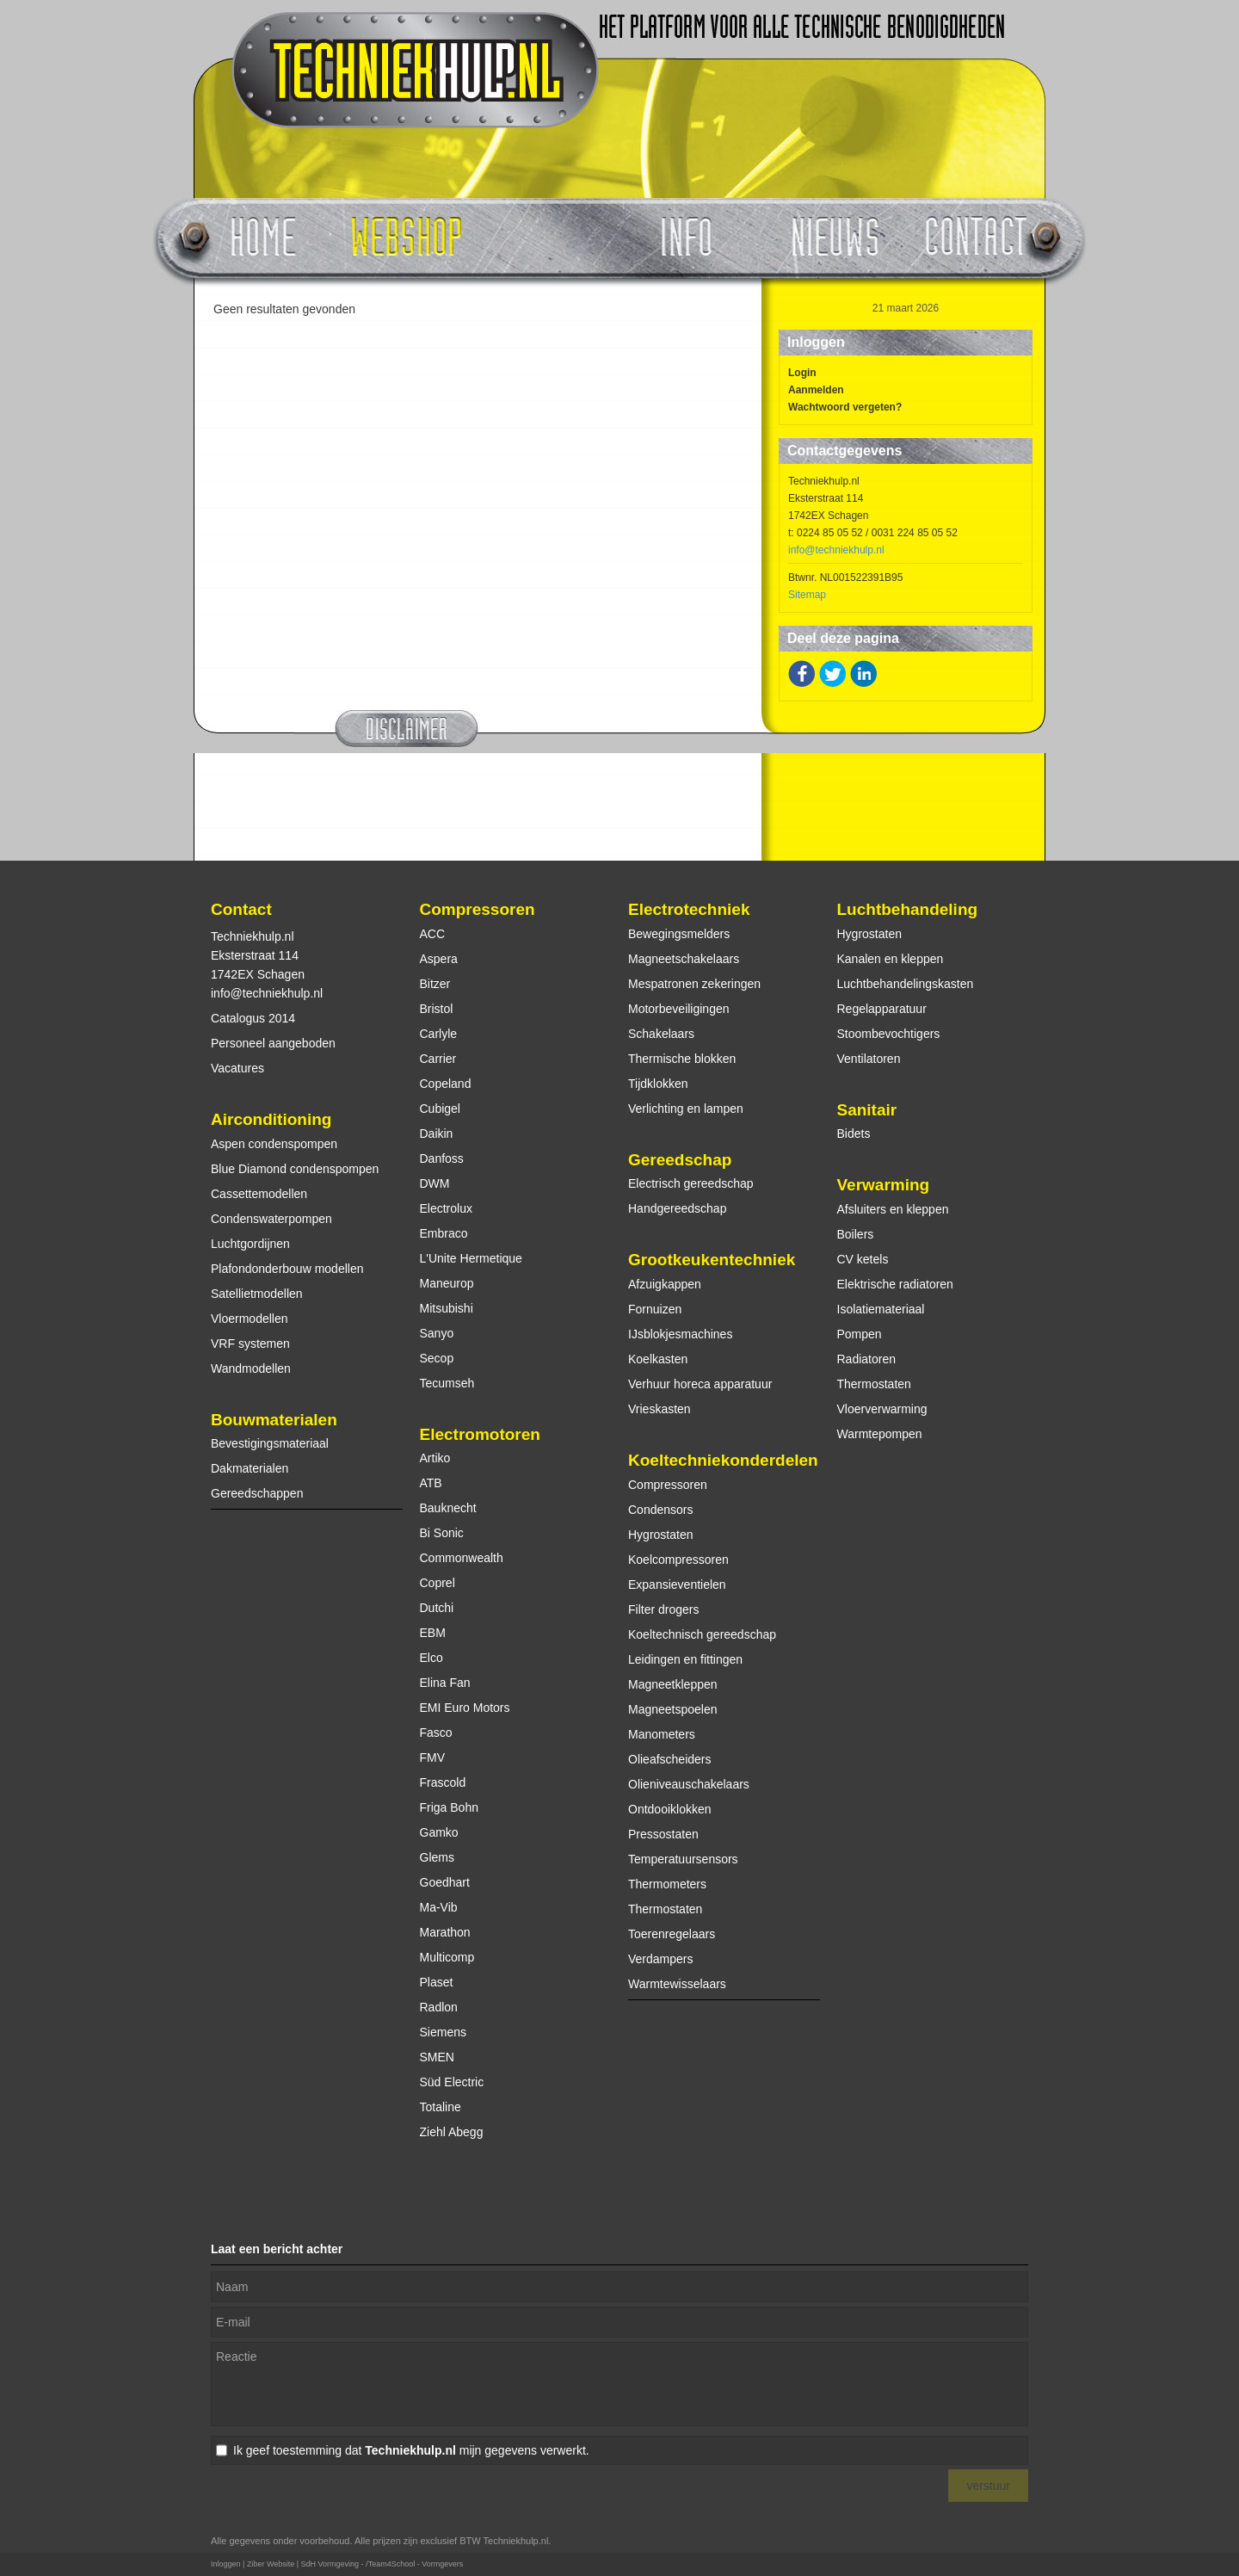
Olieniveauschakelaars (688, 1784)
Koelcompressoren (678, 1559)
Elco (431, 1658)
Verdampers (660, 1959)
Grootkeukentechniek (711, 1260)
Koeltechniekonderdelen (723, 1460)
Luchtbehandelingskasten (905, 984)
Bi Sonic (442, 1533)
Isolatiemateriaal (881, 1309)
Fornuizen (654, 1309)
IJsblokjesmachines (680, 1334)
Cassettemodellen (259, 1194)
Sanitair (867, 1110)
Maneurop (447, 1283)
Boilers (855, 1234)
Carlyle (439, 1034)
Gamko (439, 1832)
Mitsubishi (446, 1308)
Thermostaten (665, 1909)
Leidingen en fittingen (685, 1659)
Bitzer (435, 984)
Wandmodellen (251, 1368)
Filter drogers (663, 1609)
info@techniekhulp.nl (836, 550)
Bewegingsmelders (679, 934)
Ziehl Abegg (452, 2132)
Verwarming (883, 1185)
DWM (435, 1183)
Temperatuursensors (683, 1859)
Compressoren (477, 909)
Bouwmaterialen (274, 1420)
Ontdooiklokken (670, 1809)
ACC (433, 934)
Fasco (436, 1732)
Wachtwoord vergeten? (845, 407)
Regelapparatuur (882, 1009)
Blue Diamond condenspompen (295, 1169)
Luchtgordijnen (250, 1244)
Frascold (443, 1782)
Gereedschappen (257, 1493)
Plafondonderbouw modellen (287, 1269)
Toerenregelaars (671, 1934)
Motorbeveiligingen (679, 1009)
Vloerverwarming (882, 1409)
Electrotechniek (689, 909)
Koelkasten (657, 1359)
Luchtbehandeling (907, 909)
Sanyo (437, 1333)
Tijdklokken (658, 1083)
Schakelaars (661, 1034)
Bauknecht (448, 1508)
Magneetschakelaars (683, 959)
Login (802, 373)
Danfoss (442, 1158)
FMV (433, 1757)
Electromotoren (480, 1434)
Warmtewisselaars (677, 1984)
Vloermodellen (249, 1318)
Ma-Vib (439, 1907)
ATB (431, 1483)
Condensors (660, 1510)
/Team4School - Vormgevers (414, 2564)
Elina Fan (445, 1683)
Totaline (440, 2107)
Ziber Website (270, 2564)
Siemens (443, 2032)
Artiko (435, 1458)
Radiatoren (867, 1359)
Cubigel (440, 1108)
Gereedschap (679, 1160)
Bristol (436, 1009)
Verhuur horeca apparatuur (700, 1384)
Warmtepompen (879, 1434)
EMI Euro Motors (465, 1707)
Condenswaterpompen (271, 1219)
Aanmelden (816, 390)
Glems (437, 1857)
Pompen (859, 1334)
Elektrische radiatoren (895, 1284)
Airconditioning (271, 1119)
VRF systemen (250, 1343)
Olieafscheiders (670, 1759)
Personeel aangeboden (273, 1043)
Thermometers (667, 1884)
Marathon (445, 1932)
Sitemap (807, 595)
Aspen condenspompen (274, 1144)
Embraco (444, 1233)
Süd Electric (452, 2082)
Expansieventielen (677, 1584)
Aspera (439, 959)
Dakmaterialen (249, 1468)
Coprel (437, 1583)
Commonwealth (461, 1558)
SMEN (437, 2057)
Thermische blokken (682, 1059)
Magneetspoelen (673, 1709)
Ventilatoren (869, 1059)
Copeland (446, 1083)
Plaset (436, 1982)
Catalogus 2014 (253, 1018)
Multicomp (447, 1957)
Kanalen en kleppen (890, 959)
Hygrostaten (660, 1534)
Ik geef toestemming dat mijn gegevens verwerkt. (411, 2450)
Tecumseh (447, 1383)
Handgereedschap (677, 1208)
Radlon (439, 2007)
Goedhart (445, 1882)
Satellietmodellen (257, 1293)
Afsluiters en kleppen (893, 1209)
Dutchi (437, 1608)
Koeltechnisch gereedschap (702, 1634)
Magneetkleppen (673, 1684)
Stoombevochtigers (888, 1034)
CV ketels (863, 1259)
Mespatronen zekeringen (694, 984)
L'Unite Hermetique (471, 1258)
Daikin (436, 1133)
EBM (433, 1633)
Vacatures (237, 1068)
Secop (437, 1358)
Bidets (854, 1133)
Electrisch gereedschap (691, 1183)
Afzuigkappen (664, 1284)
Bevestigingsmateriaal (270, 1443)
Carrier (438, 1059)
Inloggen (226, 2564)
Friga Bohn (449, 1807)
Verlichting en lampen (685, 1108)
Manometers (661, 1734)
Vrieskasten (659, 1409)
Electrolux (446, 1208)
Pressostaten (663, 1834)
